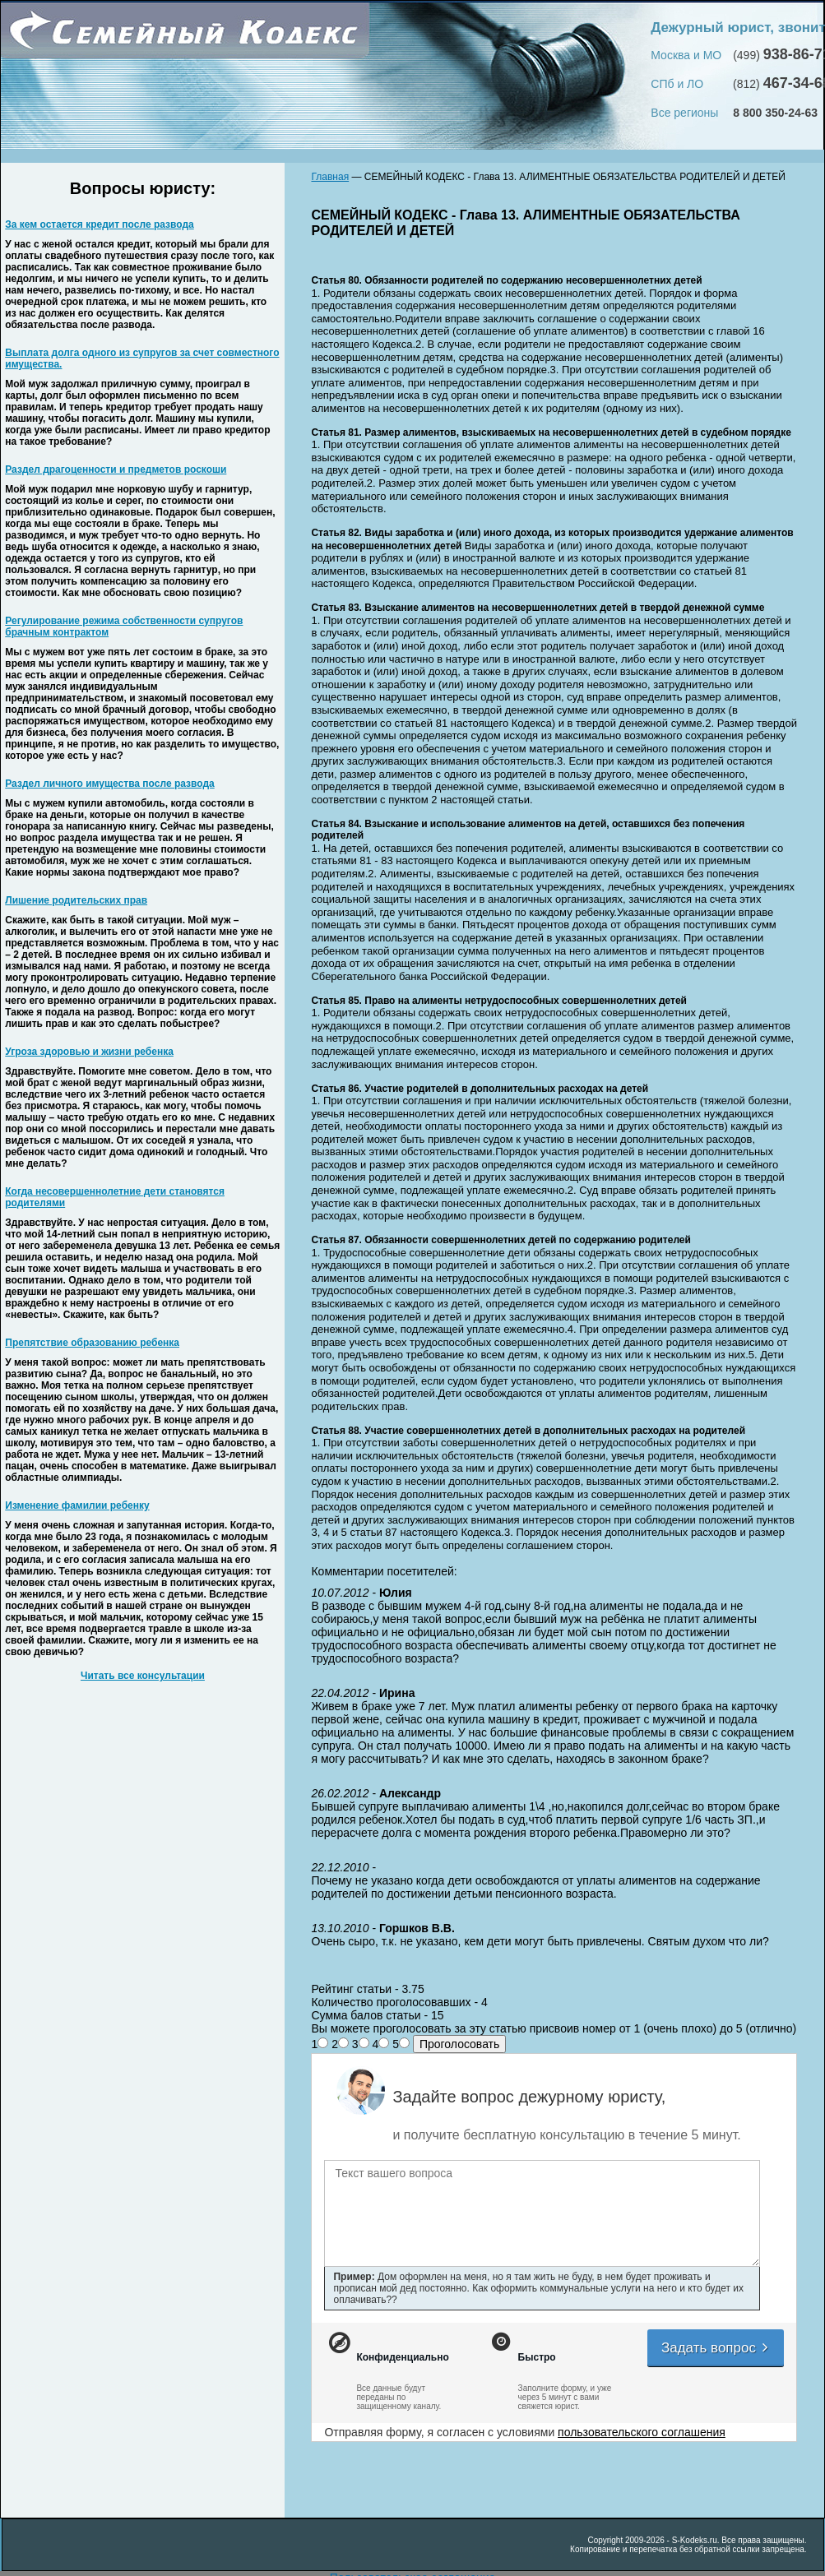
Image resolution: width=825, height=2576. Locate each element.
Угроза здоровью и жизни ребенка (89, 1051)
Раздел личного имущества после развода (109, 783)
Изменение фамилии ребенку (77, 1505)
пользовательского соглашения (641, 2432)
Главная (330, 177)
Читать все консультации (143, 1675)
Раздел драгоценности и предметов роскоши (115, 469)
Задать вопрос (715, 2348)
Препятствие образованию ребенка (92, 1342)
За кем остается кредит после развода (99, 224)
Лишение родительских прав (76, 900)
